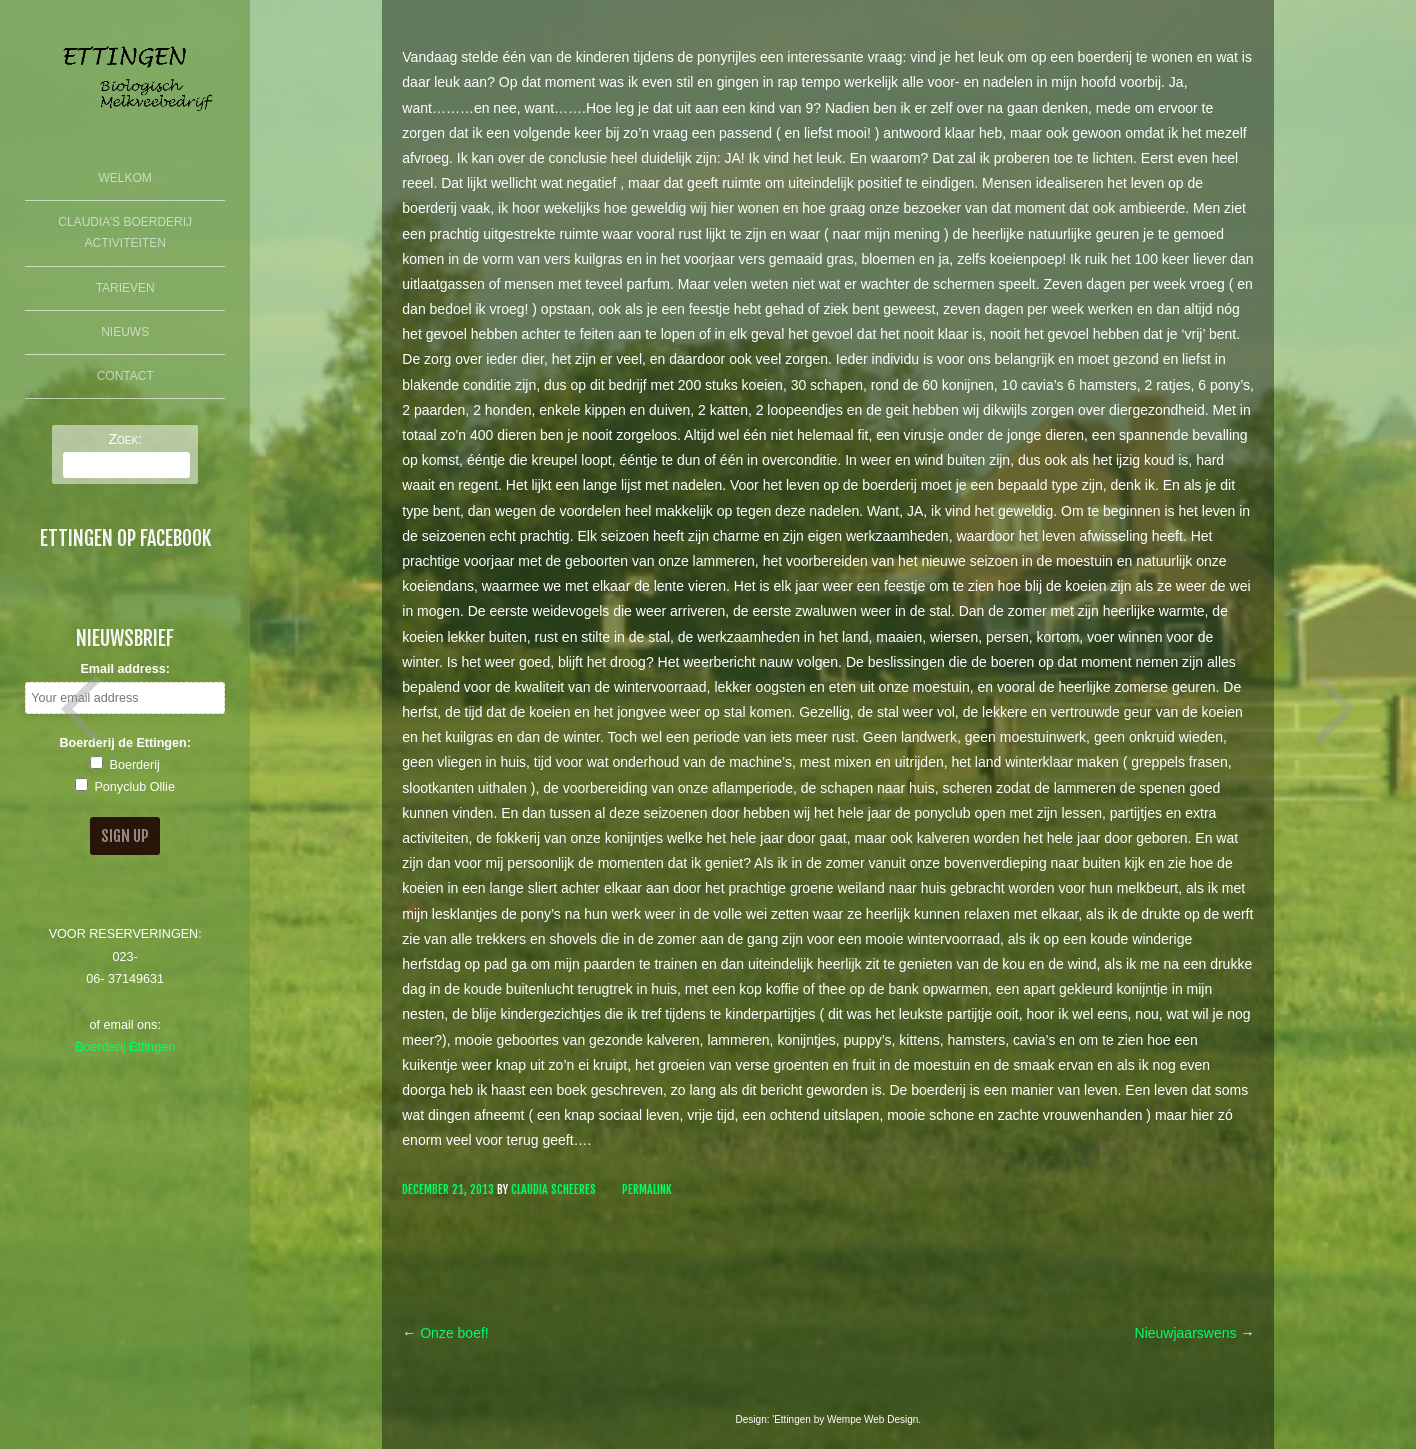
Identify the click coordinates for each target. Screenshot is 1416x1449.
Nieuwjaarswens (1195, 1333)
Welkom (125, 178)
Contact (125, 376)
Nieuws (125, 332)
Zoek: (125, 439)
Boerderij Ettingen (125, 1047)
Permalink (647, 1189)
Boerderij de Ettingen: (125, 743)
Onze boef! (445, 1333)
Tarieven (125, 288)
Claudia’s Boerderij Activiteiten (125, 233)
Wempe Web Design (872, 1419)
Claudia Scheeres (553, 1189)
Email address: (125, 669)
